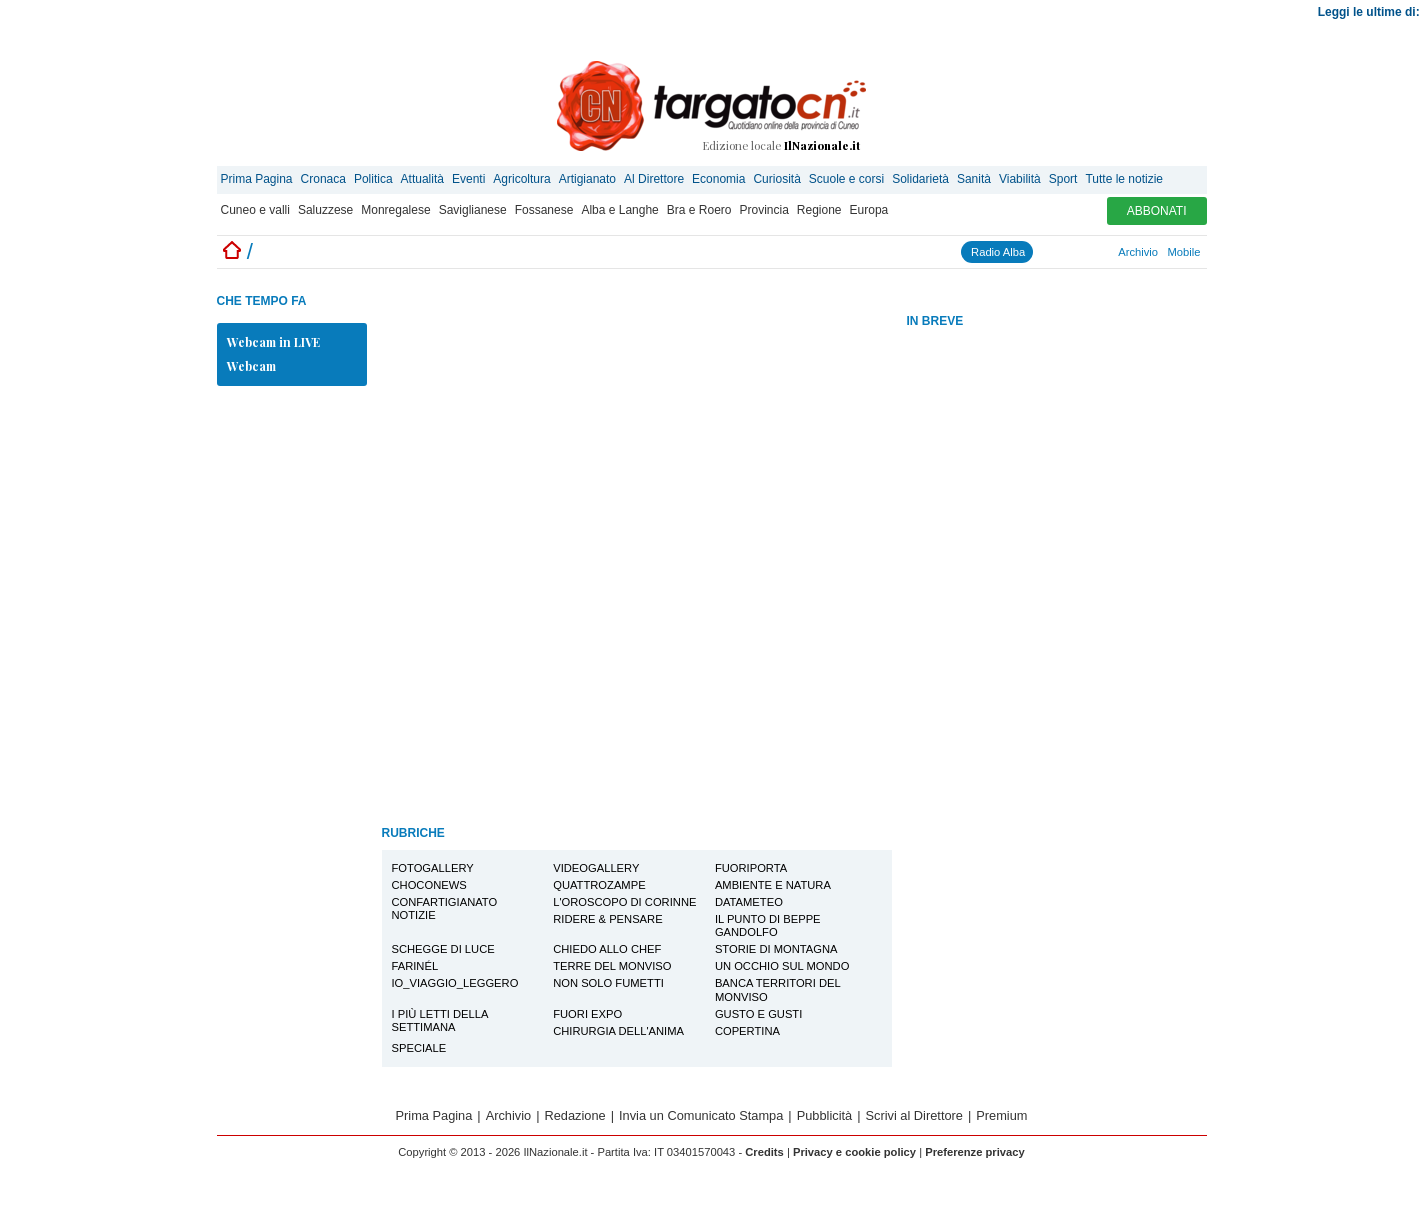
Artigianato (587, 179)
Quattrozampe (599, 885)
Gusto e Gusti (758, 1014)
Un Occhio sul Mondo (782, 966)
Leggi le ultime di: (1370, 12)
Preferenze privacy (975, 1152)
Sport (1063, 179)
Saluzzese (325, 210)
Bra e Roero (699, 210)
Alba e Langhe (619, 210)
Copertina (747, 1031)
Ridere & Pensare (607, 919)
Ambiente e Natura (773, 885)
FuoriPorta (751, 868)
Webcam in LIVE (273, 342)
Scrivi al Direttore (914, 1115)
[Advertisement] (1057, 648)
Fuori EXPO (587, 1014)
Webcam (251, 366)
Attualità (422, 179)
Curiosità (776, 179)
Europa (869, 210)
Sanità (974, 179)
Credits (764, 1152)
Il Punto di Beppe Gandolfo (768, 925)
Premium (1001, 1115)
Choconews (429, 885)
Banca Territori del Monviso (778, 989)
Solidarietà (920, 179)
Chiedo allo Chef (607, 949)
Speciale (419, 1048)
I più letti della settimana (440, 1020)
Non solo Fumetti (608, 983)
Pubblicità (825, 1115)
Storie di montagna (776, 949)
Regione (819, 210)
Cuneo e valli (255, 210)
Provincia (763, 210)
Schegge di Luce (443, 949)
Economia (718, 179)
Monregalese (395, 210)
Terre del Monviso (612, 966)
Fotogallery (433, 868)
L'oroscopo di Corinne (624, 902)
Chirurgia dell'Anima (618, 1031)
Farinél (415, 966)
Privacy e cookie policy (854, 1152)
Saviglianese (473, 210)
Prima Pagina (257, 179)
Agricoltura (521, 179)
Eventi (468, 179)
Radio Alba (998, 252)
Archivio (1138, 252)
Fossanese (544, 210)
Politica (373, 179)
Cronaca (323, 179)
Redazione (575, 1115)
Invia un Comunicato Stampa (701, 1115)
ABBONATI (1157, 211)
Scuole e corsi (846, 179)
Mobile (1184, 252)
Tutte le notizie (1124, 179)
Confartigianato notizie (445, 908)
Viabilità (1020, 179)
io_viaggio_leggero (455, 983)
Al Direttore (654, 179)
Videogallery (596, 868)
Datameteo (749, 902)
